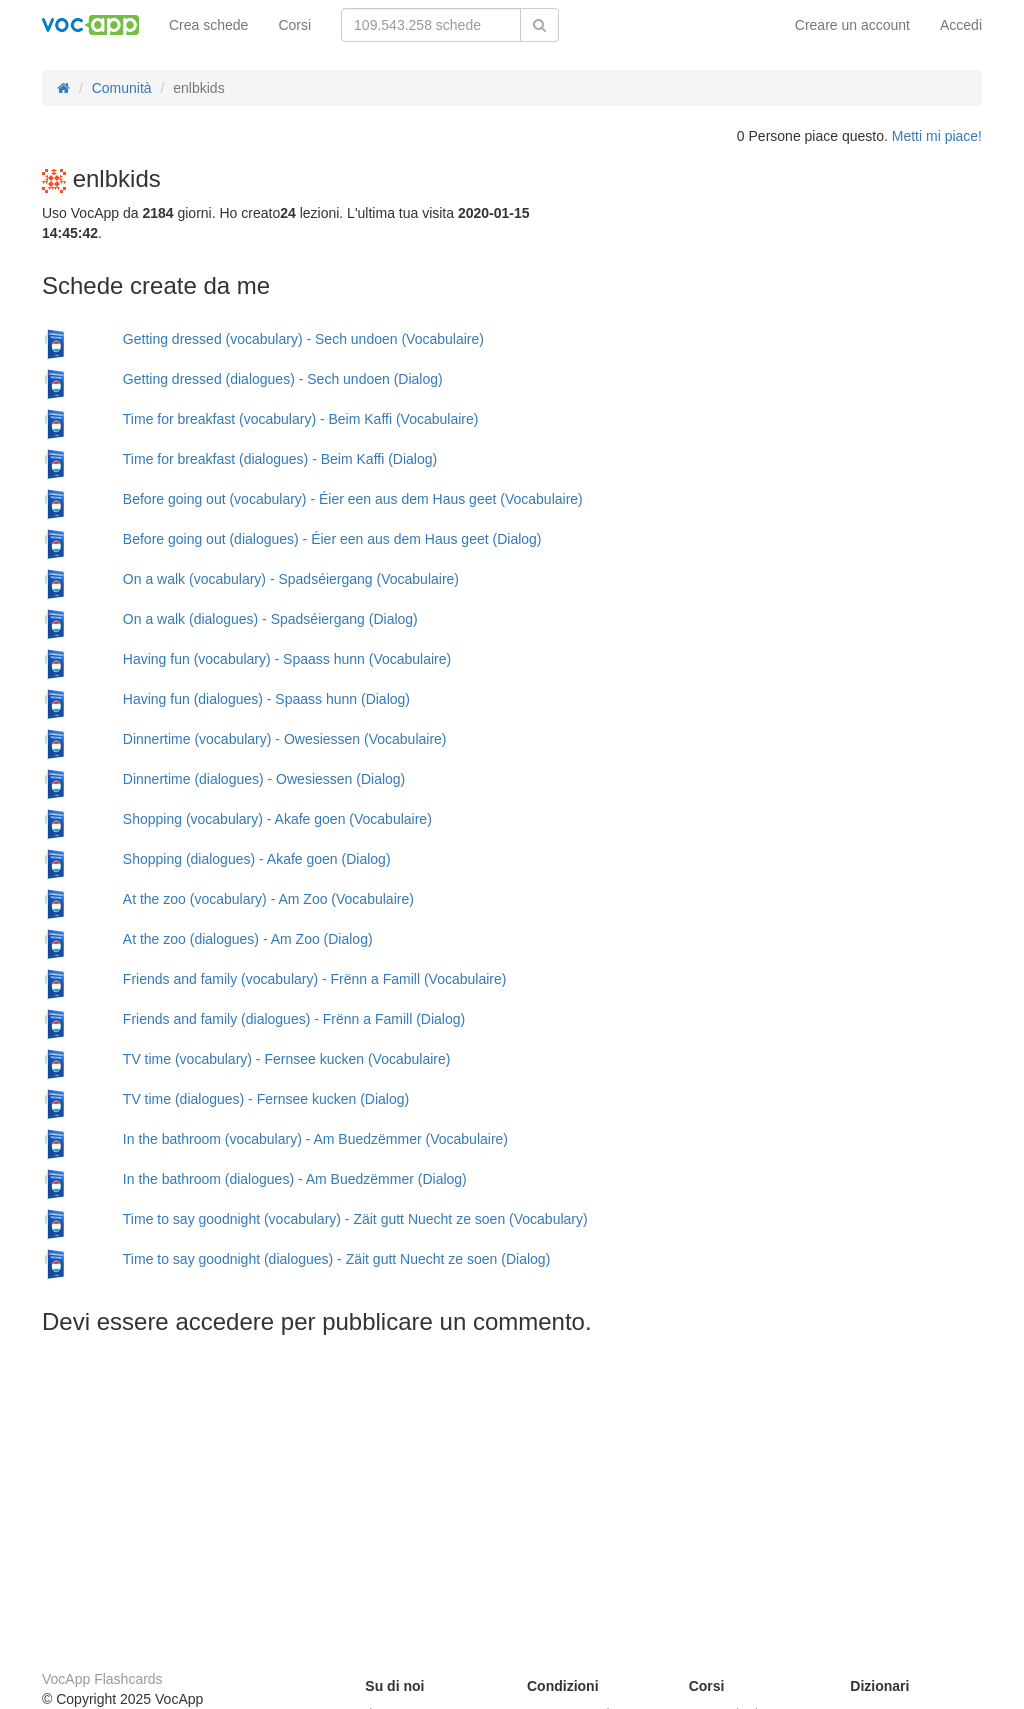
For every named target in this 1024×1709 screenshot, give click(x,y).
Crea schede (208, 25)
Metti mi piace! (937, 136)
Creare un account (852, 25)
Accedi (961, 25)
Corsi (294, 25)
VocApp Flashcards (102, 1679)
